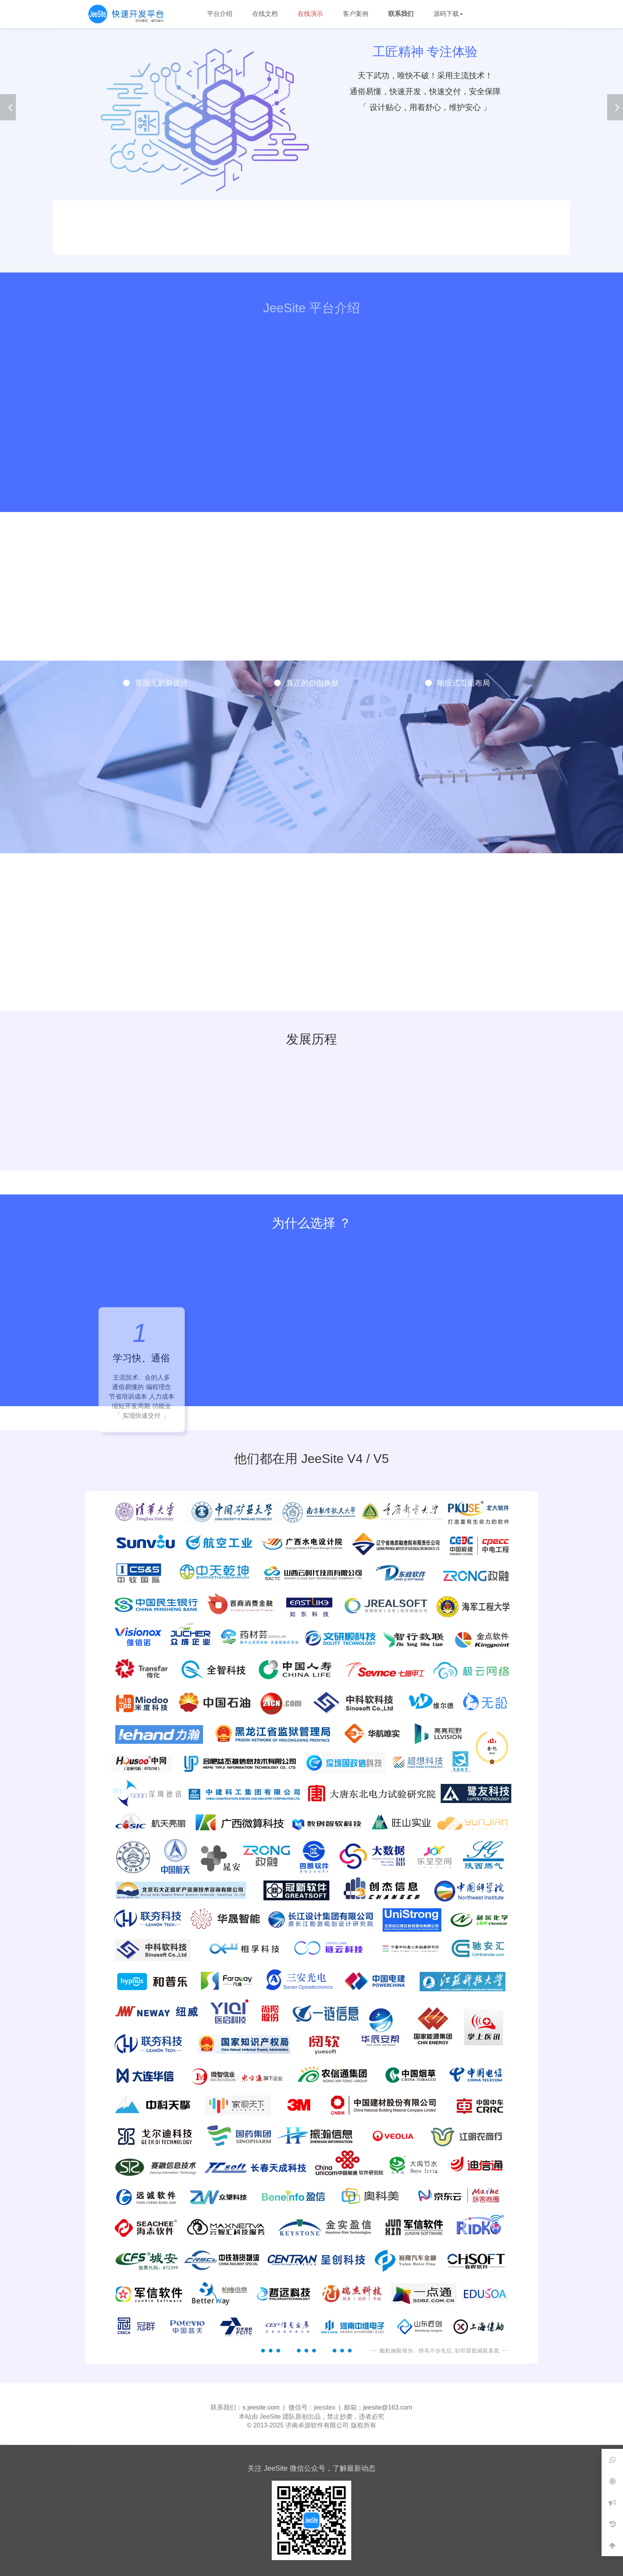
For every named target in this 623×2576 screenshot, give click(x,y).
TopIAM (39, 2443)
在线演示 (310, 13)
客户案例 (355, 13)
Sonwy (64, 2443)
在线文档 (265, 13)
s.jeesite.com (260, 2407)
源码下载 (448, 13)
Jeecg (55, 2443)
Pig (71, 2443)
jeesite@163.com (387, 2407)
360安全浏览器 (26, 2443)
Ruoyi (47, 2443)
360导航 (13, 2443)
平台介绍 (219, 13)
